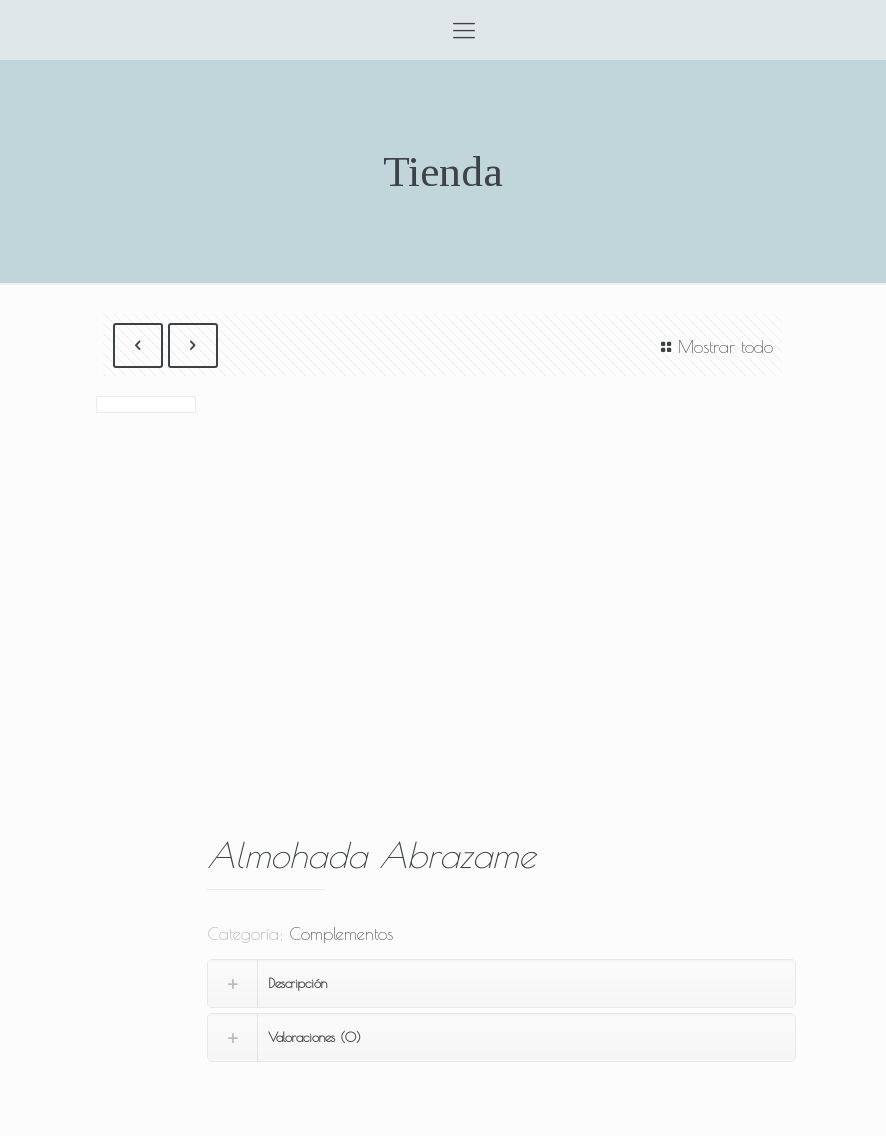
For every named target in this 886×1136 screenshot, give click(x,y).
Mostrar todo (713, 347)
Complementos (341, 934)
